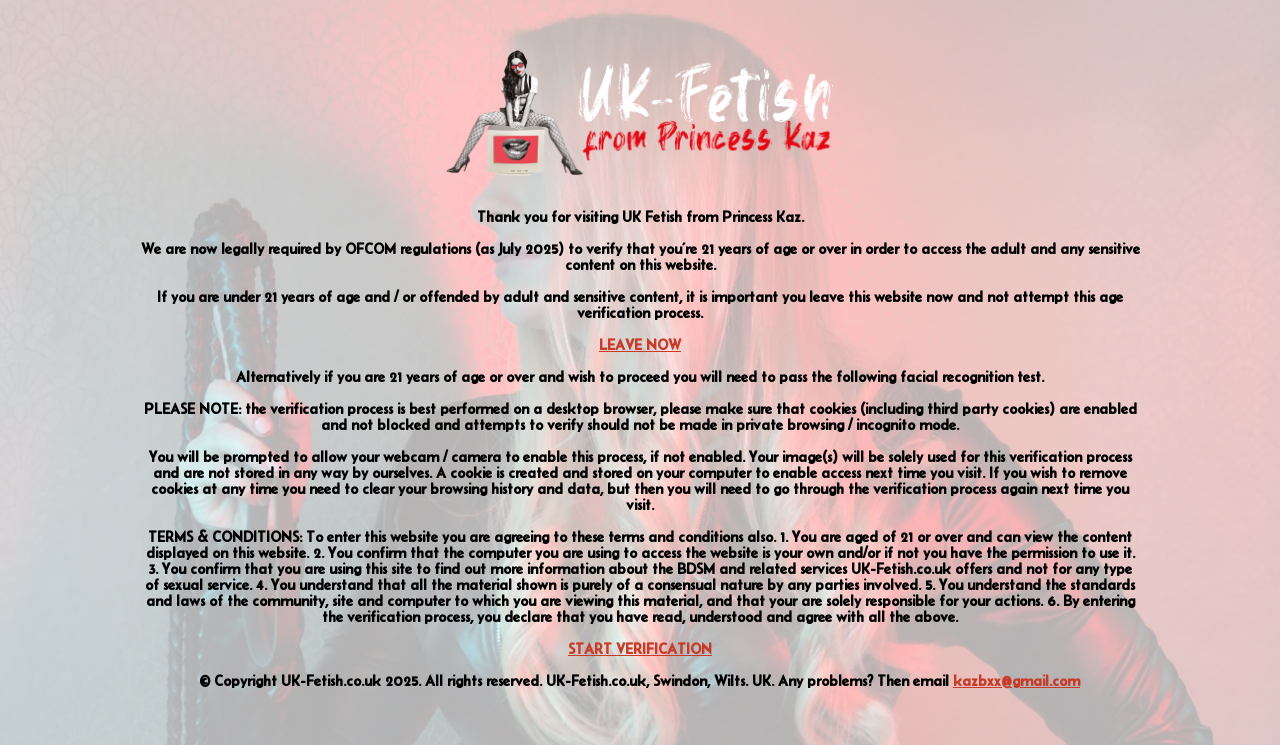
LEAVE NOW (640, 345)
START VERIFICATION (640, 649)
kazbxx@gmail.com (1016, 681)
